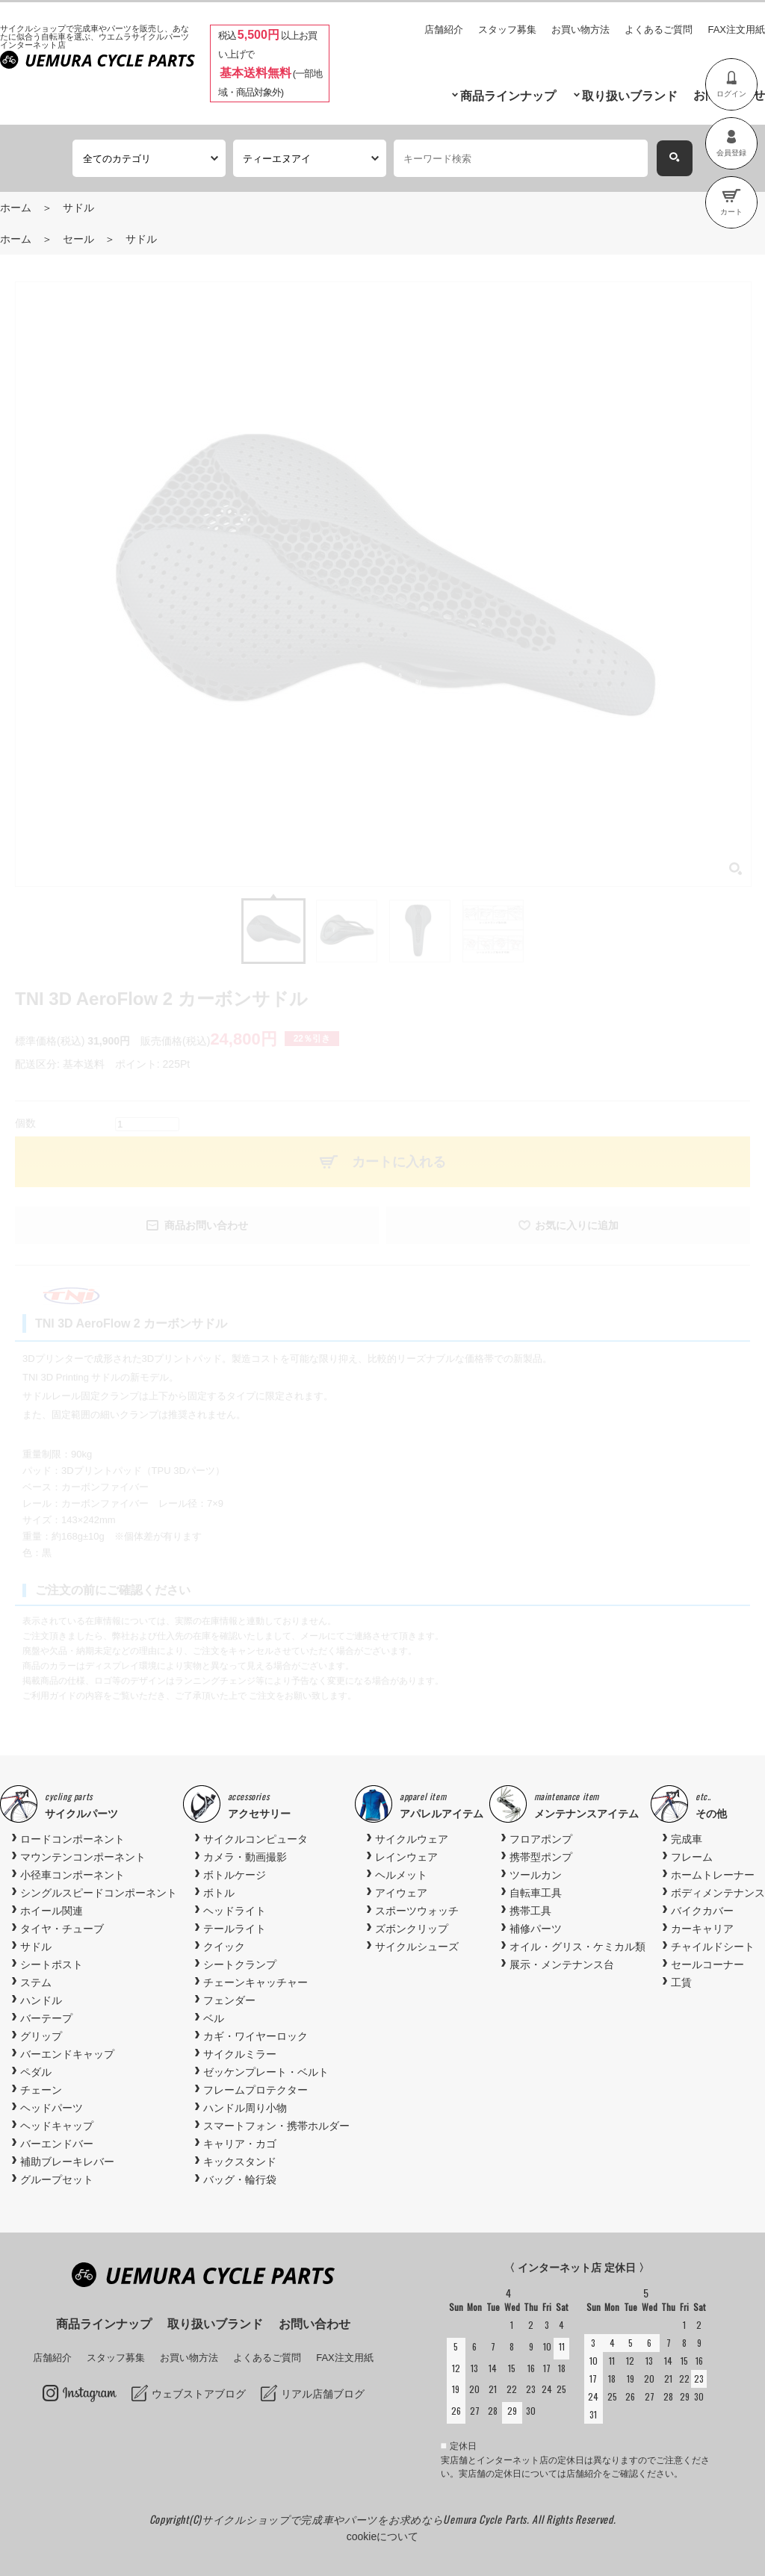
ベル (213, 2018)
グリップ (41, 2036)
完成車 (686, 1839)
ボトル (219, 1893)
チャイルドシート (713, 1946)
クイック (224, 1946)
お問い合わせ (314, 2324)
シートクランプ (239, 1964)
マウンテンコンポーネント (83, 1857)
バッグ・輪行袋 (239, 2179)
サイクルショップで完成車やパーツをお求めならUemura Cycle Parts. (367, 2519)
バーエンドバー (56, 2143)
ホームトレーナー (713, 1875)
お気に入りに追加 (577, 1225)
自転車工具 (536, 1893)
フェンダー (229, 2000)
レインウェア (406, 1857)
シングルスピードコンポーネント (98, 1893)
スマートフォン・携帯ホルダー (276, 2126)
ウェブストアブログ (199, 2394)
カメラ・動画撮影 (245, 1857)
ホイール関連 (51, 1910)
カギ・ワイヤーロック (255, 2036)
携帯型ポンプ (541, 1857)
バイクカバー (702, 1910)
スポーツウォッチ (417, 1910)
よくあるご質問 (659, 29)
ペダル (36, 2072)
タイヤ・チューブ (62, 1928)
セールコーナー (707, 1964)
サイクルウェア (411, 1839)
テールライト (234, 1928)
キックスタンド (239, 2161)
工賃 (681, 1982)
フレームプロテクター (255, 2090)
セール (78, 239)
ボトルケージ (234, 1875)
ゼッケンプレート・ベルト (266, 2072)
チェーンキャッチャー (255, 1982)
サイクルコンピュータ (255, 1839)
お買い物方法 (580, 29)
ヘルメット (401, 1875)
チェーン (41, 2090)
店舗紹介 (443, 29)
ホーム (15, 208)
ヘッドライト (234, 1910)
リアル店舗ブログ (323, 2394)
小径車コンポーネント (72, 1875)
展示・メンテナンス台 (562, 1964)
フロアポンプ (541, 1839)
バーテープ (46, 2018)
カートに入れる (399, 1161)
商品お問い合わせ (206, 1225)
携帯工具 (530, 1910)
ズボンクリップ (411, 1928)
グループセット (56, 2179)
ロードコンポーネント (72, 1839)
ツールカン (536, 1875)
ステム (36, 1982)
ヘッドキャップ (56, 2126)
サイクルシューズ (417, 1946)
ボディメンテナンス (718, 1893)
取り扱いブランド (630, 96)
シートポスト (51, 1964)
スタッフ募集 (507, 29)
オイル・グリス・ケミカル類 (577, 1946)
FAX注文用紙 (736, 29)
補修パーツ (536, 1928)
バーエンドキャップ (67, 2054)
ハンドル (41, 2000)
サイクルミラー (239, 2054)
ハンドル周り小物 (245, 2108)
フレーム (692, 1857)
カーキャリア (702, 1928)
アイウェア (401, 1893)
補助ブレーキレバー (67, 2161)
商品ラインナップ (508, 96)
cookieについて (382, 2536)
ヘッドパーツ (51, 2108)
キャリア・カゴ (239, 2143)
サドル (78, 208)
